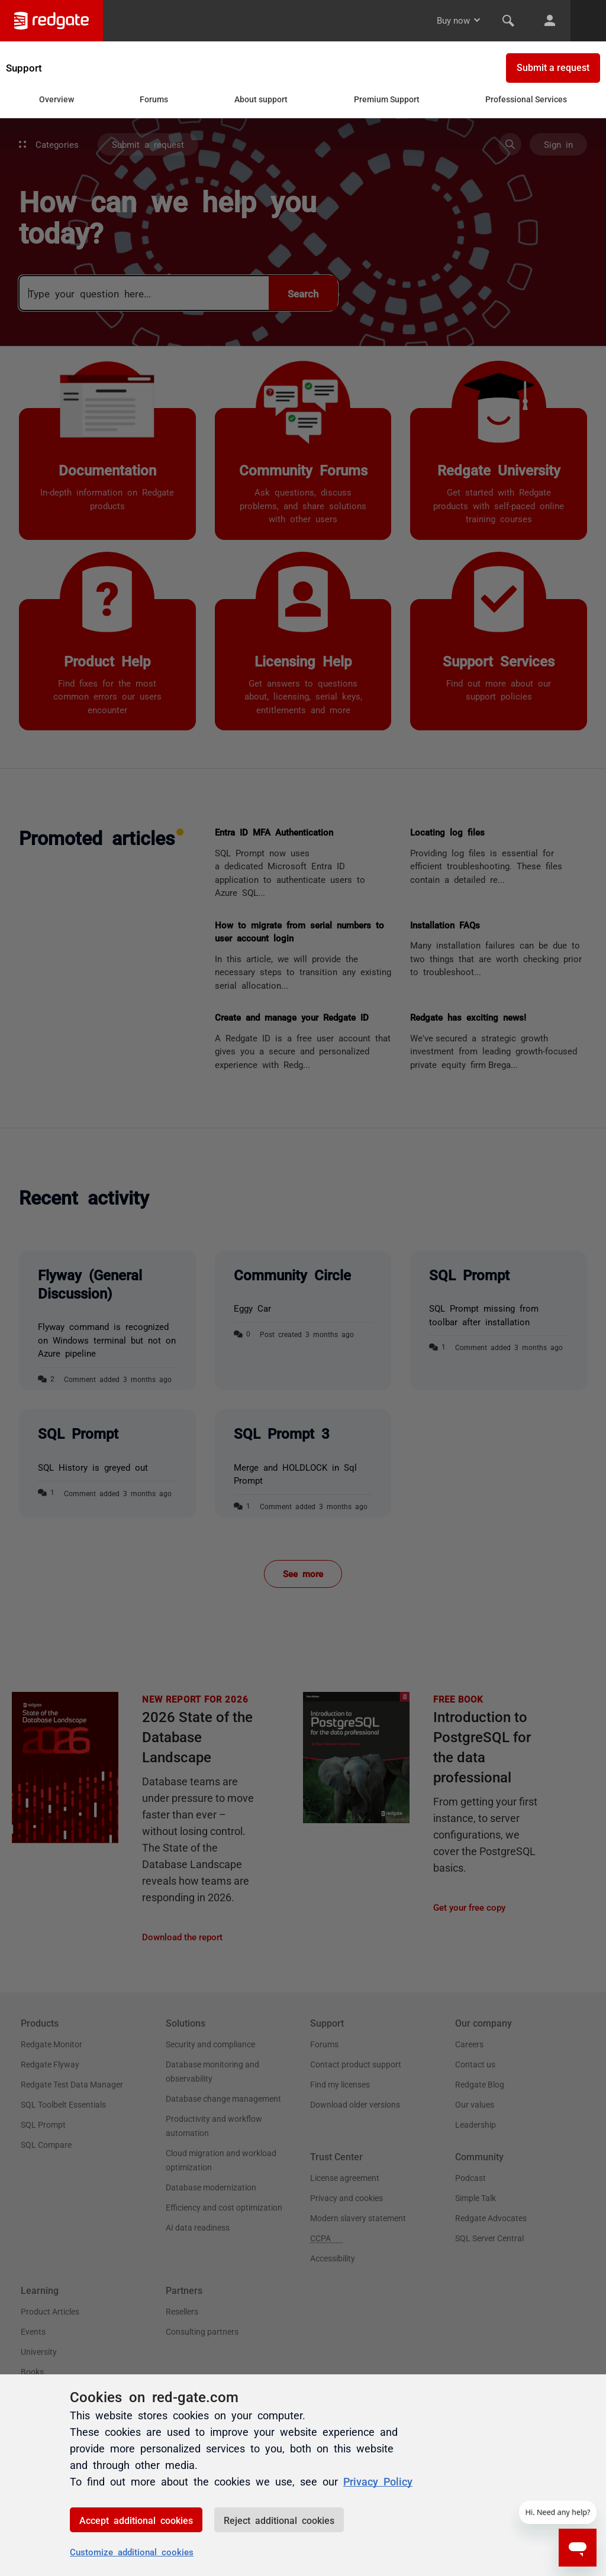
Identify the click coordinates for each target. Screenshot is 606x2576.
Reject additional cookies (279, 2520)
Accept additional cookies (136, 2520)
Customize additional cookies (132, 2551)
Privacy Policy (377, 2480)
